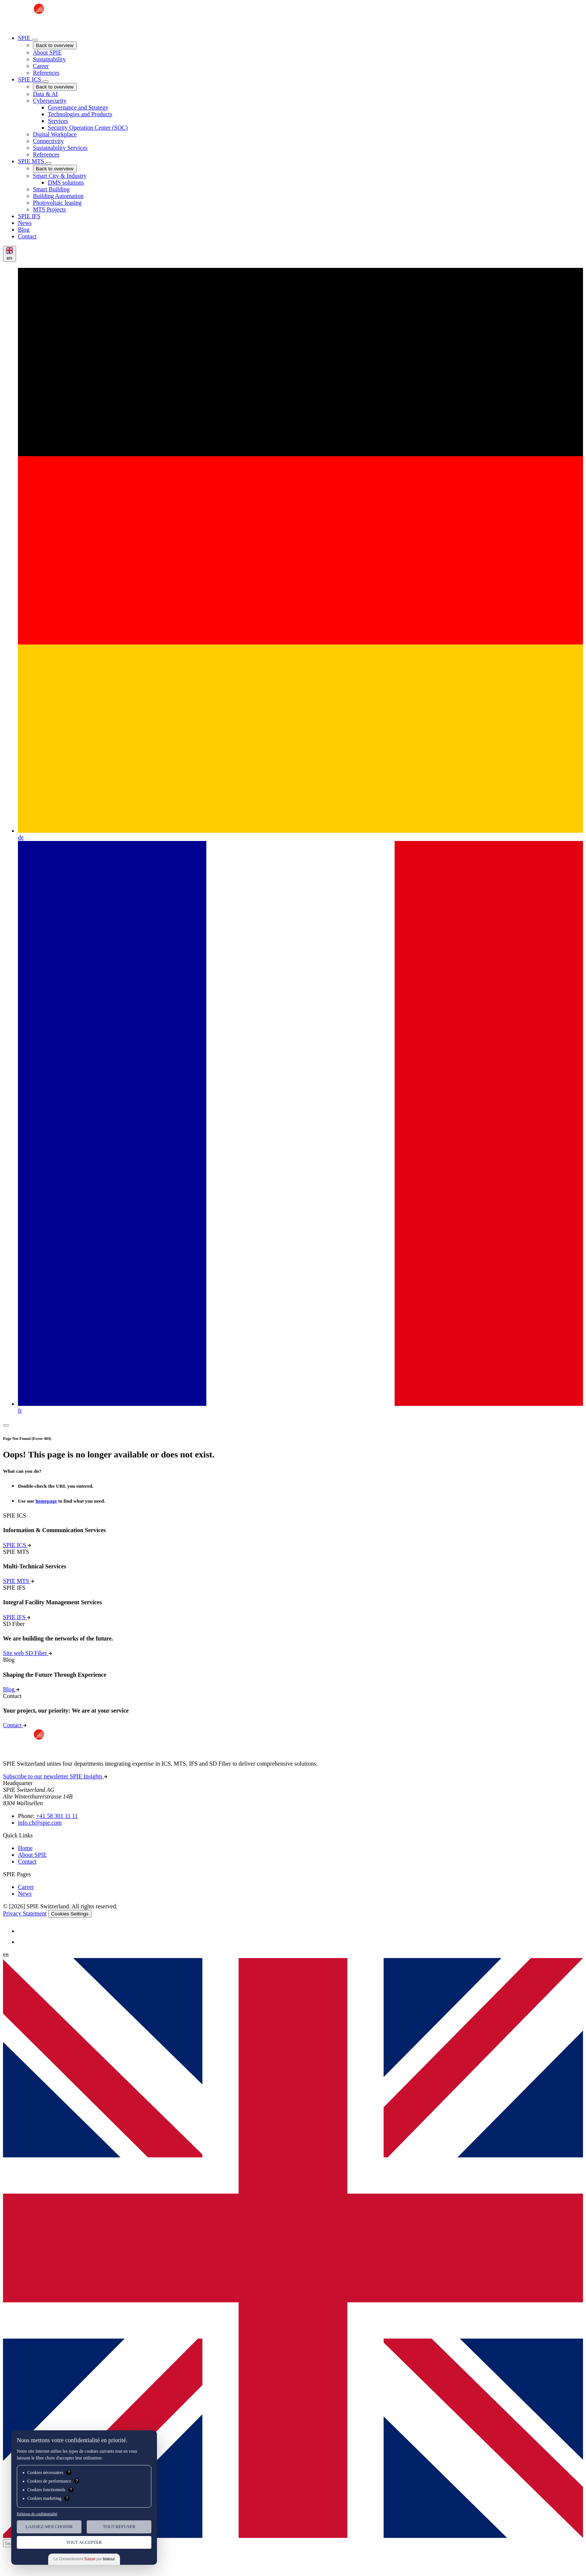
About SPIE (32, 1855)
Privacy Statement (25, 1913)
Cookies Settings (70, 1914)
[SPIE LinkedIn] (22, 1931)
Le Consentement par (84, 2559)
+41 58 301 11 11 (57, 1816)
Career (26, 1887)
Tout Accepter (84, 2542)
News (24, 1893)
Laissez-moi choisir (49, 2526)
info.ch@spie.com (40, 1822)
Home (25, 1848)
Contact (27, 1861)
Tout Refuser (119, 2526)
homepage (46, 1501)
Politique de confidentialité (37, 2514)
